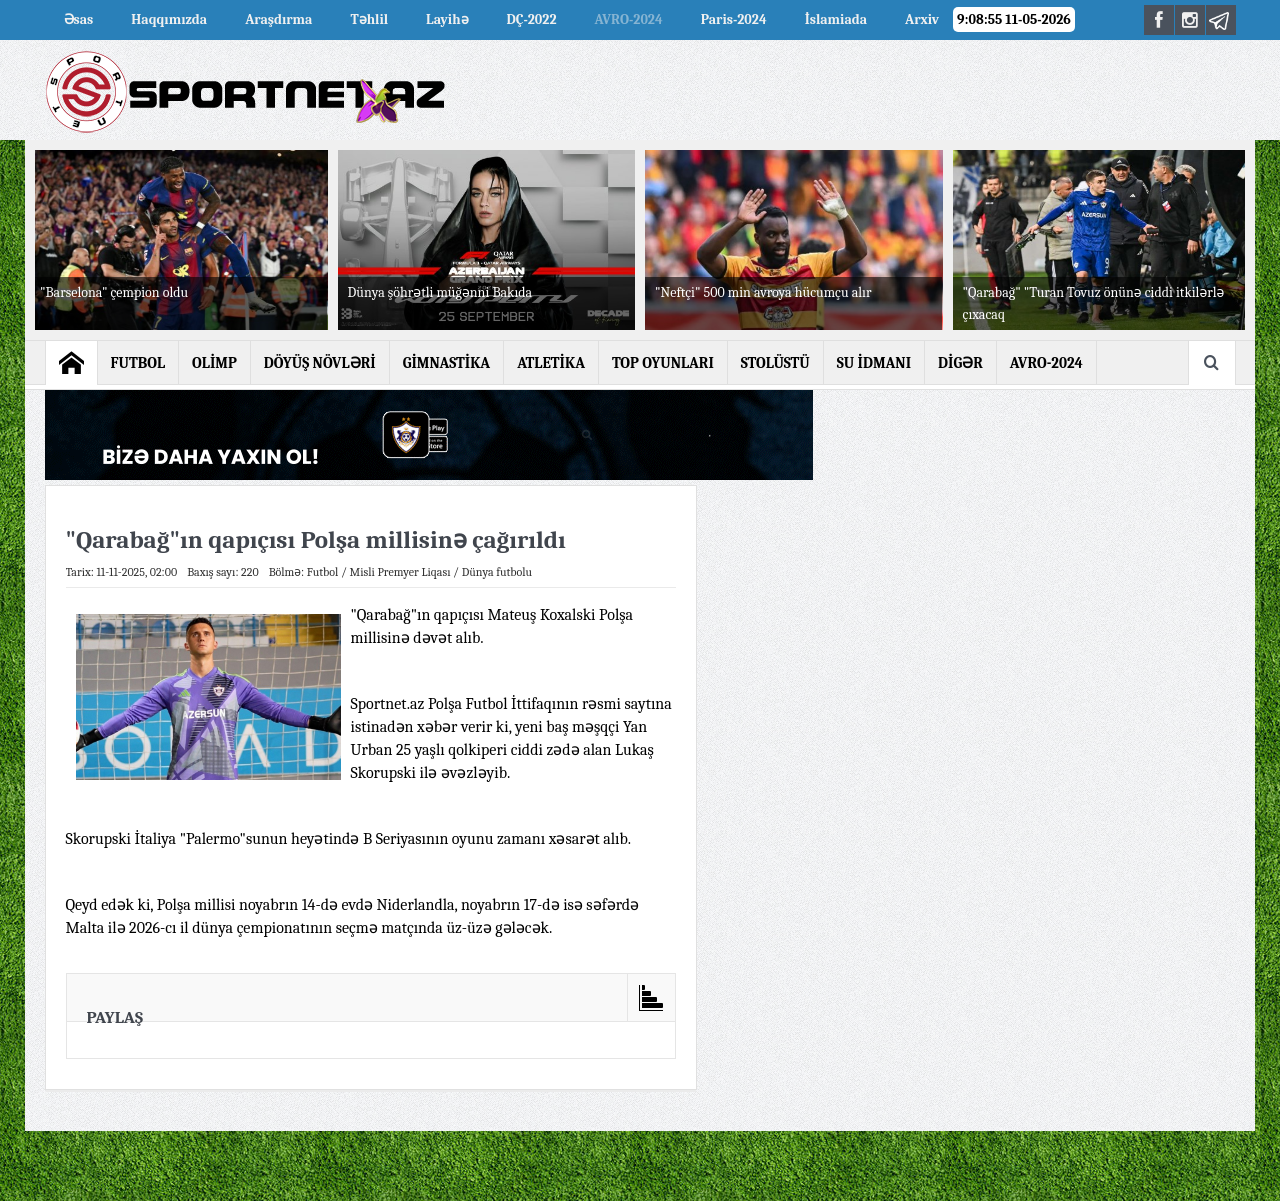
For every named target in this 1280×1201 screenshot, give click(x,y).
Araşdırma (278, 19)
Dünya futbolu (497, 572)
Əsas (79, 19)
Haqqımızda (169, 19)
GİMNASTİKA (447, 363)
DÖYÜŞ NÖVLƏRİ (320, 363)
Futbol (323, 572)
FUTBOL (138, 363)
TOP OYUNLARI (663, 363)
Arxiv (922, 19)
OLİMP (214, 363)
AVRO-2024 (629, 19)
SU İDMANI (874, 363)
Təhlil (369, 19)
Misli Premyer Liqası (400, 572)
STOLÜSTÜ (775, 363)
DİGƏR (960, 363)
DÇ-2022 (532, 19)
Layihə (447, 19)
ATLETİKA (551, 363)
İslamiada (836, 19)
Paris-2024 (734, 19)
